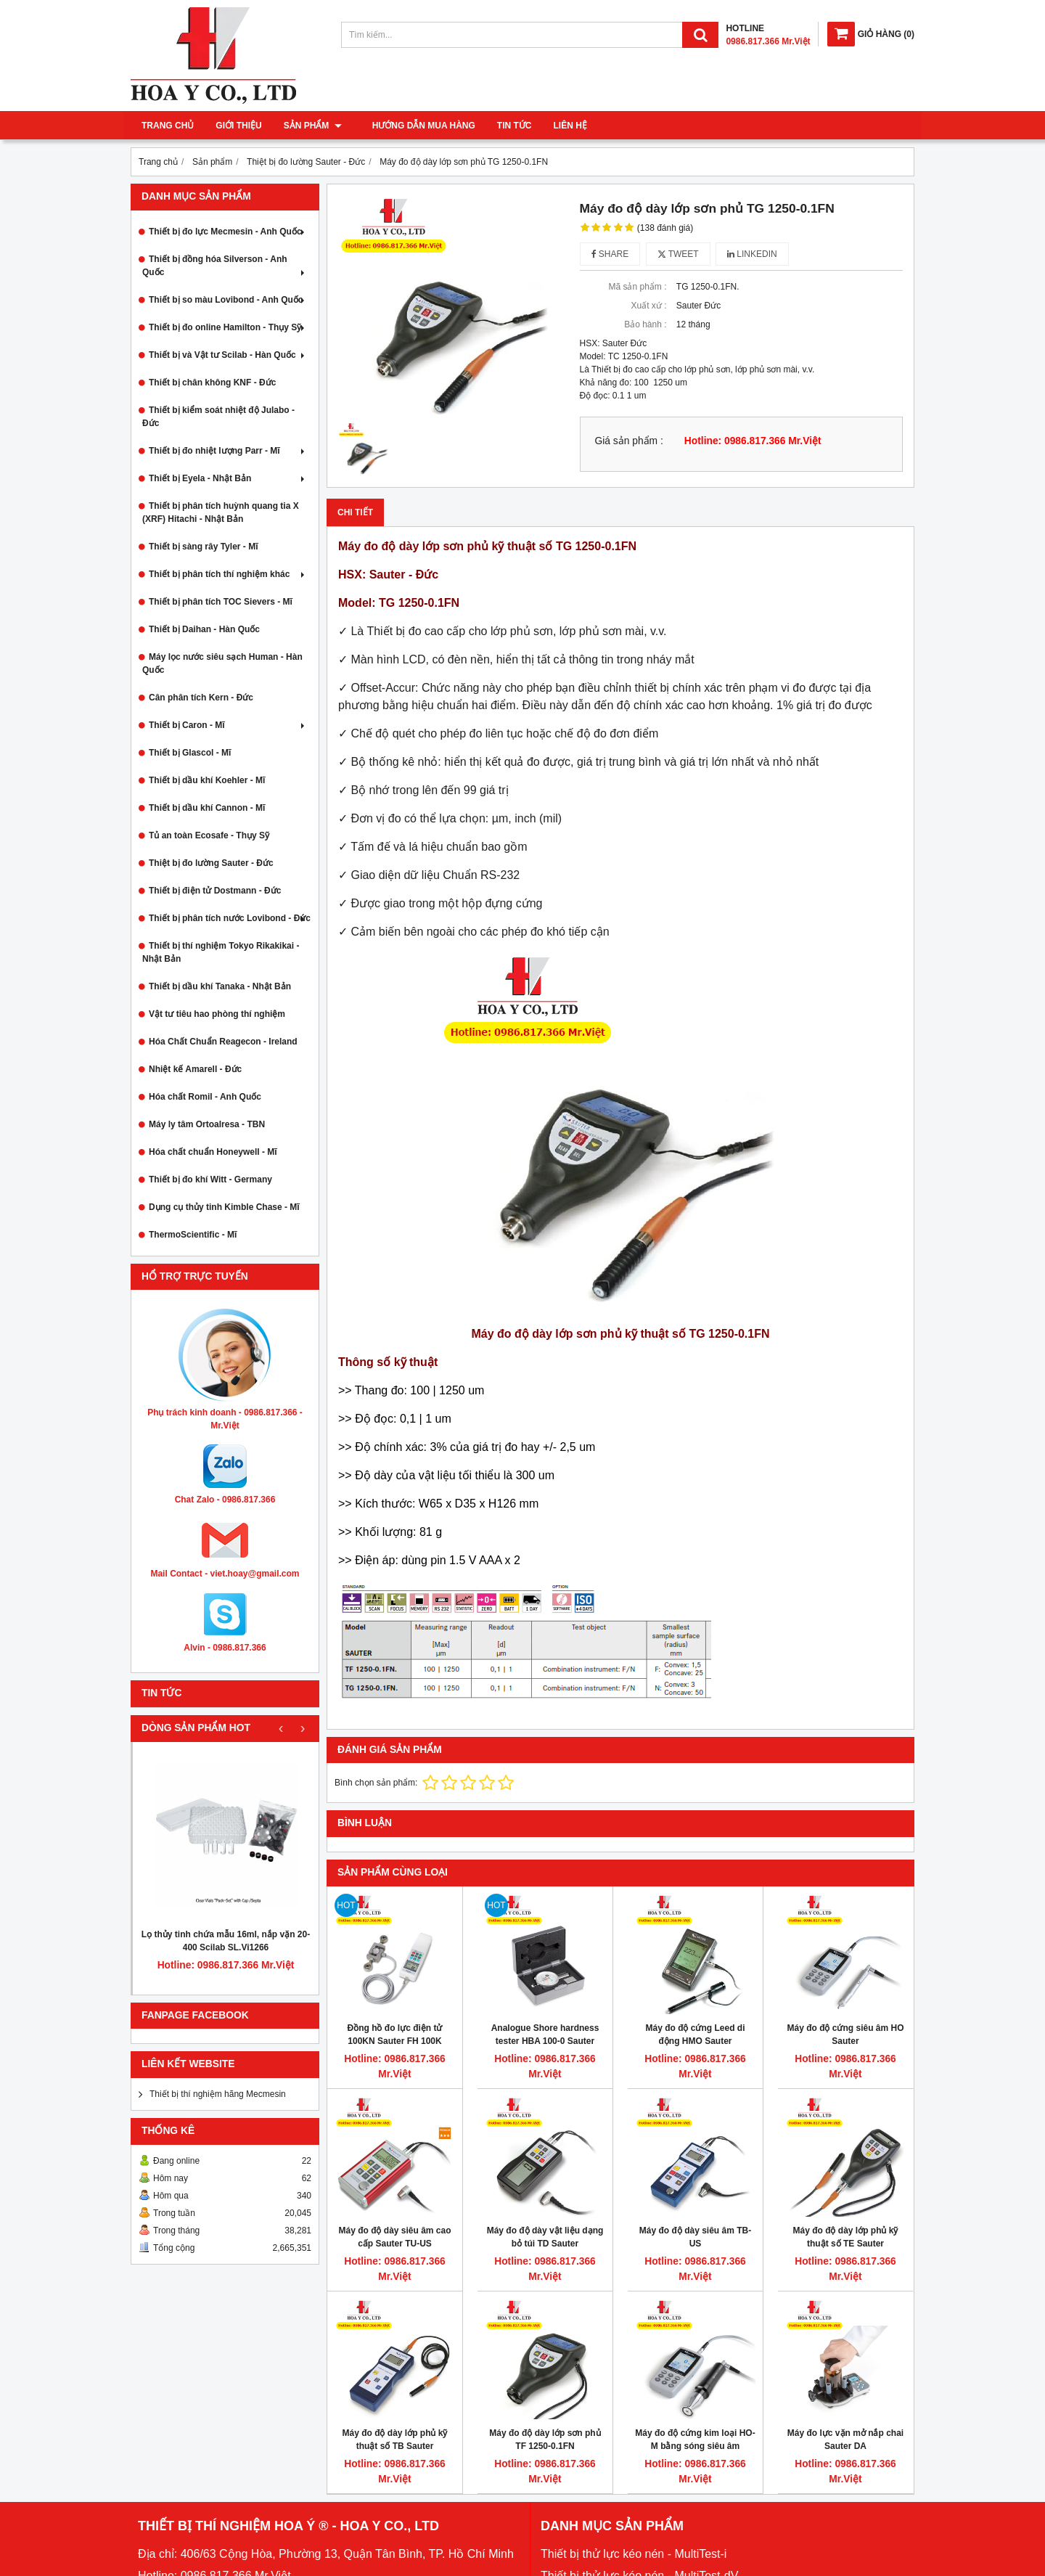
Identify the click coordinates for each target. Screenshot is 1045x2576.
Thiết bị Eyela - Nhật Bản (228, 478)
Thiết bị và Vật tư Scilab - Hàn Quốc (228, 355)
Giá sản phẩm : (629, 441)
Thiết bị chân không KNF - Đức (212, 382)
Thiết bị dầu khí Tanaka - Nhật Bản (220, 986)
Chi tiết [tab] (355, 512)
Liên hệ (561, 125)
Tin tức (505, 125)
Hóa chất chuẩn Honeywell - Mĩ (213, 1152)
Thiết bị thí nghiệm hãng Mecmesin (217, 2094)
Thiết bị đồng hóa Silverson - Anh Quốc (225, 265)
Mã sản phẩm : (637, 287)
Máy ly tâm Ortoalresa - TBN (207, 1124)
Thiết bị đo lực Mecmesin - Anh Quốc (228, 231)
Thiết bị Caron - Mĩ (228, 725)
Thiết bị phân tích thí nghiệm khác (228, 574)
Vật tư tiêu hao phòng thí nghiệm (217, 1014)
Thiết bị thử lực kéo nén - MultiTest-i (633, 2554)
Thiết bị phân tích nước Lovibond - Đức (230, 918)
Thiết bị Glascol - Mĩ (190, 753)
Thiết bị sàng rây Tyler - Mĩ (203, 546)
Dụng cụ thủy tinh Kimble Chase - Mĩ (224, 1207)
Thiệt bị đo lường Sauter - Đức (211, 863)
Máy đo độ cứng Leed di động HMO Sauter (695, 2034)
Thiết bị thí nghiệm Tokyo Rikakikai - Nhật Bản (220, 952)
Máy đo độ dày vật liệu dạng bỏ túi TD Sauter (545, 2237)
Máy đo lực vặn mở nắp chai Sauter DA (845, 2439)
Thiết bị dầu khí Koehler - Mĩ (207, 780)
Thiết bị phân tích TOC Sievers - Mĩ (220, 602)
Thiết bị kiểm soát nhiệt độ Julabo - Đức (218, 416)
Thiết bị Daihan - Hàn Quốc (204, 629)
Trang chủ (168, 125)
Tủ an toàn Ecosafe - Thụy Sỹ (209, 835)
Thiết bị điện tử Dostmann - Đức (215, 891)
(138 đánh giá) (665, 228)
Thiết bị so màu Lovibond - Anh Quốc (228, 300)
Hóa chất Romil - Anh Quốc (205, 1097)
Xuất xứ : (648, 305)
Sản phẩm (313, 125)
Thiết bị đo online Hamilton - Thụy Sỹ (228, 327)
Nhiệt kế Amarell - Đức (195, 1069)
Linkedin (752, 254)
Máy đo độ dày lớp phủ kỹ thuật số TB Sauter (394, 2439)
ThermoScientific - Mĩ (193, 1235)
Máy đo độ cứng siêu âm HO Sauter (845, 2034)
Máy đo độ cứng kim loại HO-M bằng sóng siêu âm (695, 2439)
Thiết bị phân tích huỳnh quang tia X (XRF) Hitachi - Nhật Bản (220, 512)
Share (610, 254)
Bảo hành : (645, 324)
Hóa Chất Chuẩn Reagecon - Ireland (223, 1041)
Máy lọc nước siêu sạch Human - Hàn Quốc (222, 663)
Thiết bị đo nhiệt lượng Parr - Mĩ (228, 451)
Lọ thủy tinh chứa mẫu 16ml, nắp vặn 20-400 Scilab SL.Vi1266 (226, 1941)
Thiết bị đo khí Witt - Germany (210, 1179)
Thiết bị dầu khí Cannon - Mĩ (207, 808)
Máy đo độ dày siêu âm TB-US (695, 2237)
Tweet (678, 254)
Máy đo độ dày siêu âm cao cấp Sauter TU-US (394, 2237)
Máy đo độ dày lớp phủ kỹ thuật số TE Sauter (845, 2237)
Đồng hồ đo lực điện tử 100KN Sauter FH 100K (395, 2034)
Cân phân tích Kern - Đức (201, 697)
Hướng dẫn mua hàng (415, 125)
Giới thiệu (238, 125)
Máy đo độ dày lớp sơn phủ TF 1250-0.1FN (544, 2439)
